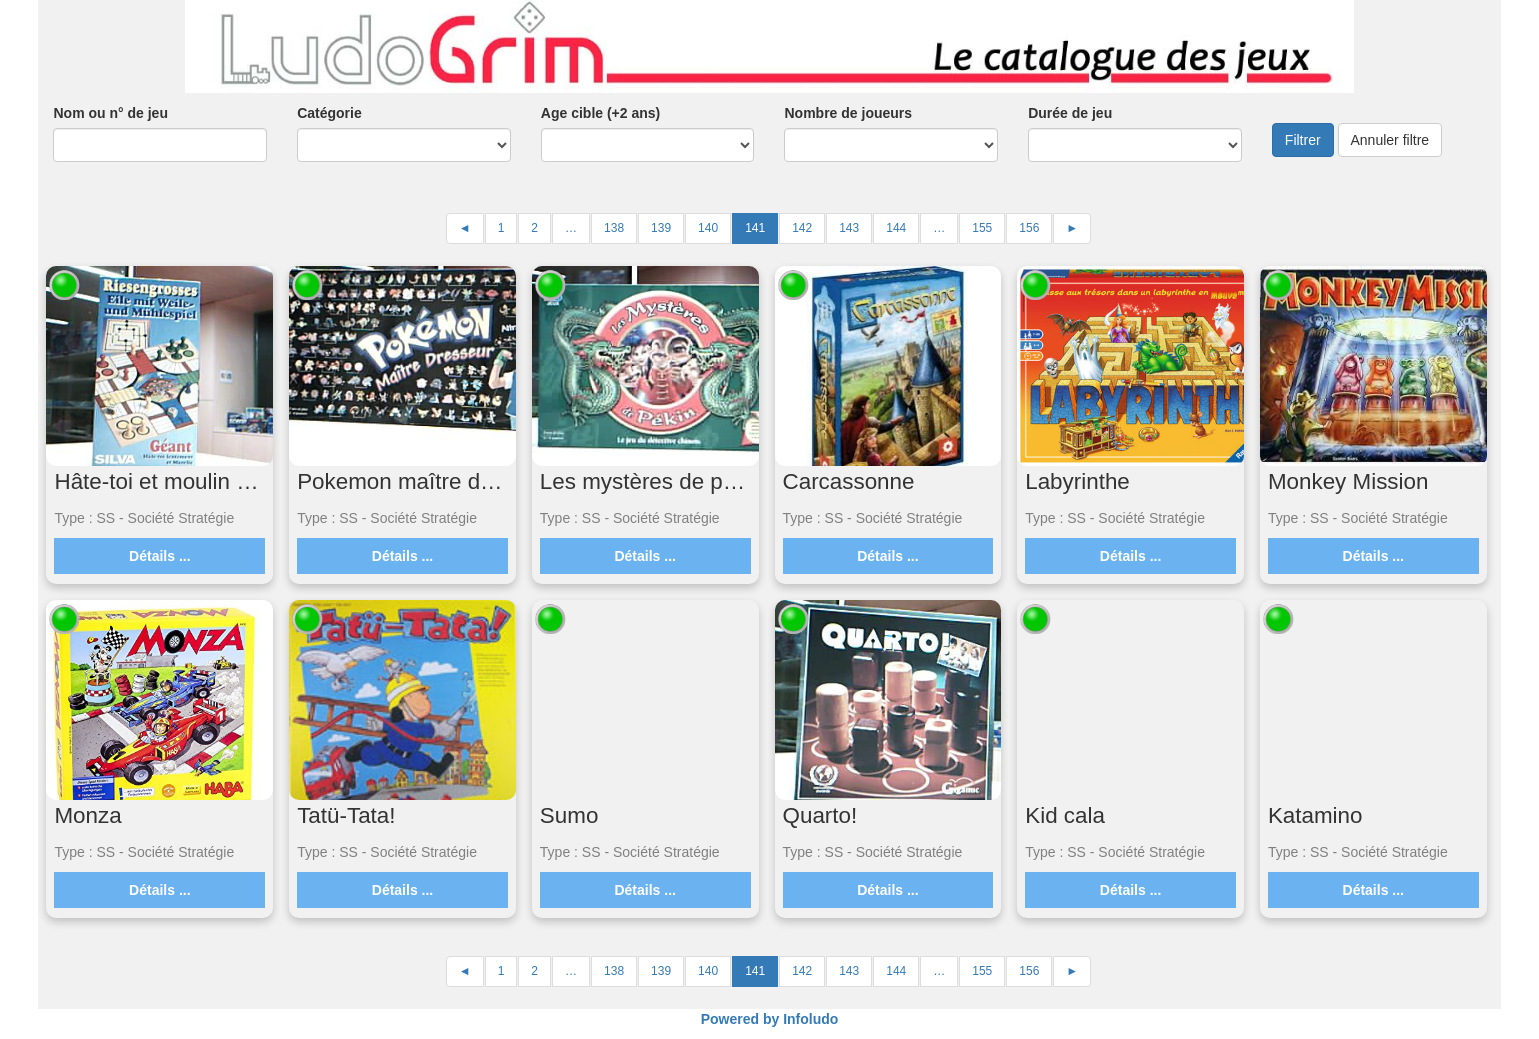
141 (755, 228)
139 (661, 228)
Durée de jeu (1070, 113)
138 (614, 228)
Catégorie (329, 113)
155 (982, 228)
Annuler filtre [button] (1390, 140)
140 (708, 228)
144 (896, 228)
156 (1029, 228)
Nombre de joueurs (848, 113)
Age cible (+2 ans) (600, 113)
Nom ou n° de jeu (110, 113)
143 (849, 228)
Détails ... (159, 556)
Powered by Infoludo (770, 1019)
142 (802, 228)
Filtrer (1303, 140)
